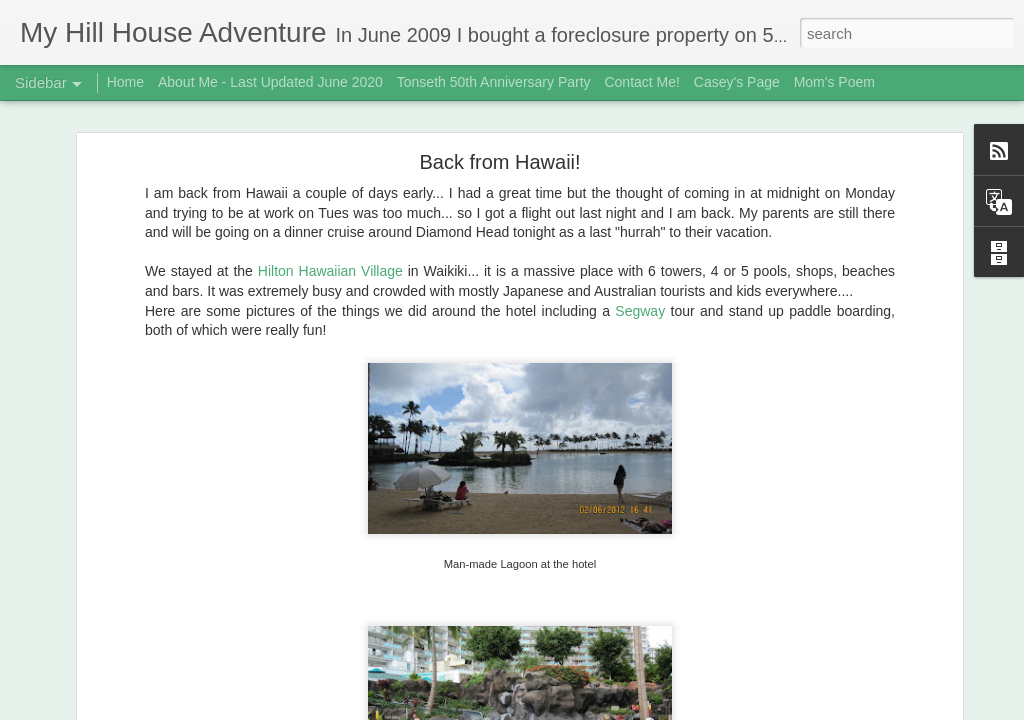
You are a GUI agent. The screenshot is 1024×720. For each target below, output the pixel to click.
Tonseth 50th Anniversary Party (494, 82)
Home (125, 82)
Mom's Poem (834, 82)
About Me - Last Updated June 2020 (270, 82)
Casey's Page (737, 82)
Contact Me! (641, 82)
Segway (642, 306)
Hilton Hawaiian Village (330, 266)
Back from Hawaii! (499, 157)
